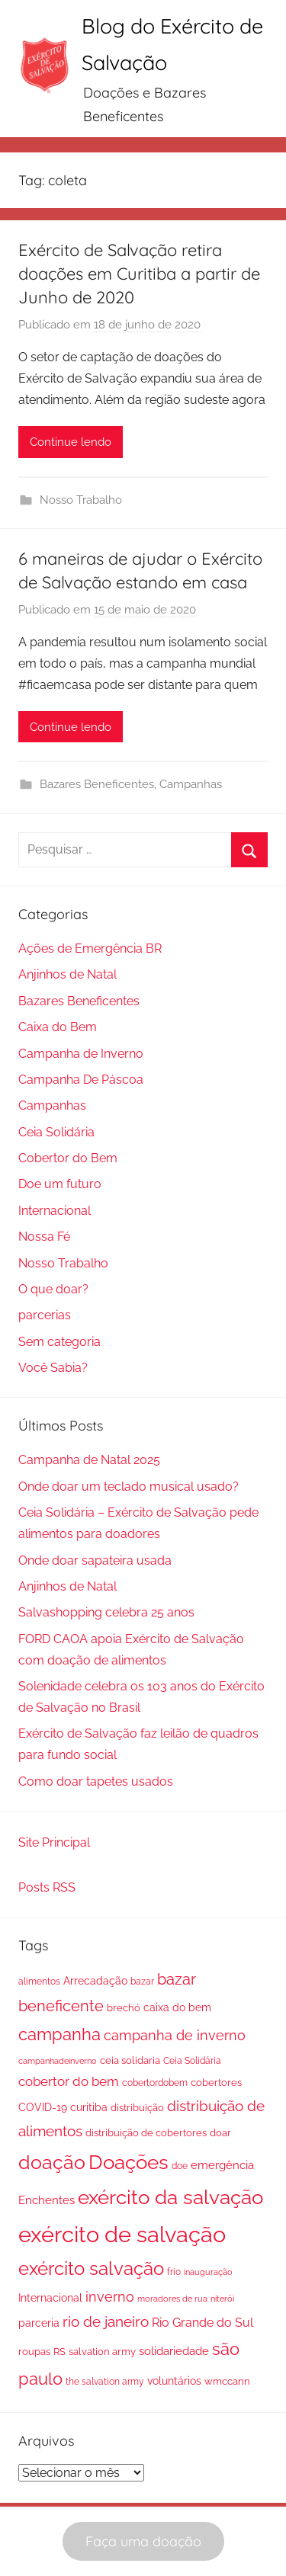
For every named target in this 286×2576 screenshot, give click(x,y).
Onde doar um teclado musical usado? (128, 1486)
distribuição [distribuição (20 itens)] (137, 2107)
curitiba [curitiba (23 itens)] (89, 2107)
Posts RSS (47, 1887)
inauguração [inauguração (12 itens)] (208, 2271)
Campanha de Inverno (80, 1053)
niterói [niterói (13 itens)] (222, 2298)
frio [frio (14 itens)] (174, 2272)
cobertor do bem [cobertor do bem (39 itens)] (68, 2081)
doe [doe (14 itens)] (180, 2166)
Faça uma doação (143, 2541)
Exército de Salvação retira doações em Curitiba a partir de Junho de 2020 (139, 273)
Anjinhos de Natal (67, 974)
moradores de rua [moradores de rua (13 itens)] (172, 2298)
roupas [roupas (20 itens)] (34, 2351)
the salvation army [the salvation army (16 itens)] (105, 2381)
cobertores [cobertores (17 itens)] (216, 2082)
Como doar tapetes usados (95, 1781)
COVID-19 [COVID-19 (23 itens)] (42, 2107)
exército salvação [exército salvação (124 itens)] (91, 2269)
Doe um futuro (59, 1184)
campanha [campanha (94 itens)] (59, 2034)
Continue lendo (70, 442)
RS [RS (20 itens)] (59, 2351)
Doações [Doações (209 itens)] (128, 2162)
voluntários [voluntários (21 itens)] (174, 2381)
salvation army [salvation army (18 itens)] (102, 2351)
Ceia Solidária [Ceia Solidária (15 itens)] (192, 2060)
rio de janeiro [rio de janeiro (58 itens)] (106, 2322)
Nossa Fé (44, 1236)
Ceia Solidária (56, 1132)
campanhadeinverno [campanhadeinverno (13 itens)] (57, 2060)
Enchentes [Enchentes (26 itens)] (46, 2199)
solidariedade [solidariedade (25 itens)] (174, 2350)
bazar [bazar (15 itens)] (142, 1981)
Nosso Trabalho (81, 500)
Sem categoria (59, 1341)
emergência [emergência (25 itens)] (222, 2164)
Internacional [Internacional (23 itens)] (50, 2298)
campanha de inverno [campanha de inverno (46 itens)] (175, 2035)
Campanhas (190, 784)
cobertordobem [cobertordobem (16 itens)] (155, 2083)
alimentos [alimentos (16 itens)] (39, 1981)
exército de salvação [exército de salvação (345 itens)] (122, 2234)
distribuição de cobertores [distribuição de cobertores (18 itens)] (146, 2133)
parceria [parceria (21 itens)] (38, 2323)
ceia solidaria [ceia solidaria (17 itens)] (130, 2060)
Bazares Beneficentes (97, 784)
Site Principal (54, 1842)
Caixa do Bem (57, 1027)
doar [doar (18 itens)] (220, 2133)
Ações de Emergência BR (90, 948)
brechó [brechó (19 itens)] (123, 2008)
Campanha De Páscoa (80, 1079)
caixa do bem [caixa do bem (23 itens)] (177, 2007)
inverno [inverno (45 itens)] (109, 2297)
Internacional (54, 1210)
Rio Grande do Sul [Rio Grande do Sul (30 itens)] (202, 2322)
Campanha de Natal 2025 (89, 1460)
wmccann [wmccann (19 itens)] (227, 2381)
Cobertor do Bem (67, 1158)
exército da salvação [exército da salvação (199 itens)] (170, 2197)
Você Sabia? (53, 1367)
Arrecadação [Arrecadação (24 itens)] (95, 1980)
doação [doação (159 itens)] (51, 2162)
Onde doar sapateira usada (95, 1560)
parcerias (44, 1315)
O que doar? (53, 1289)
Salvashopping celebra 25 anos (106, 1612)
